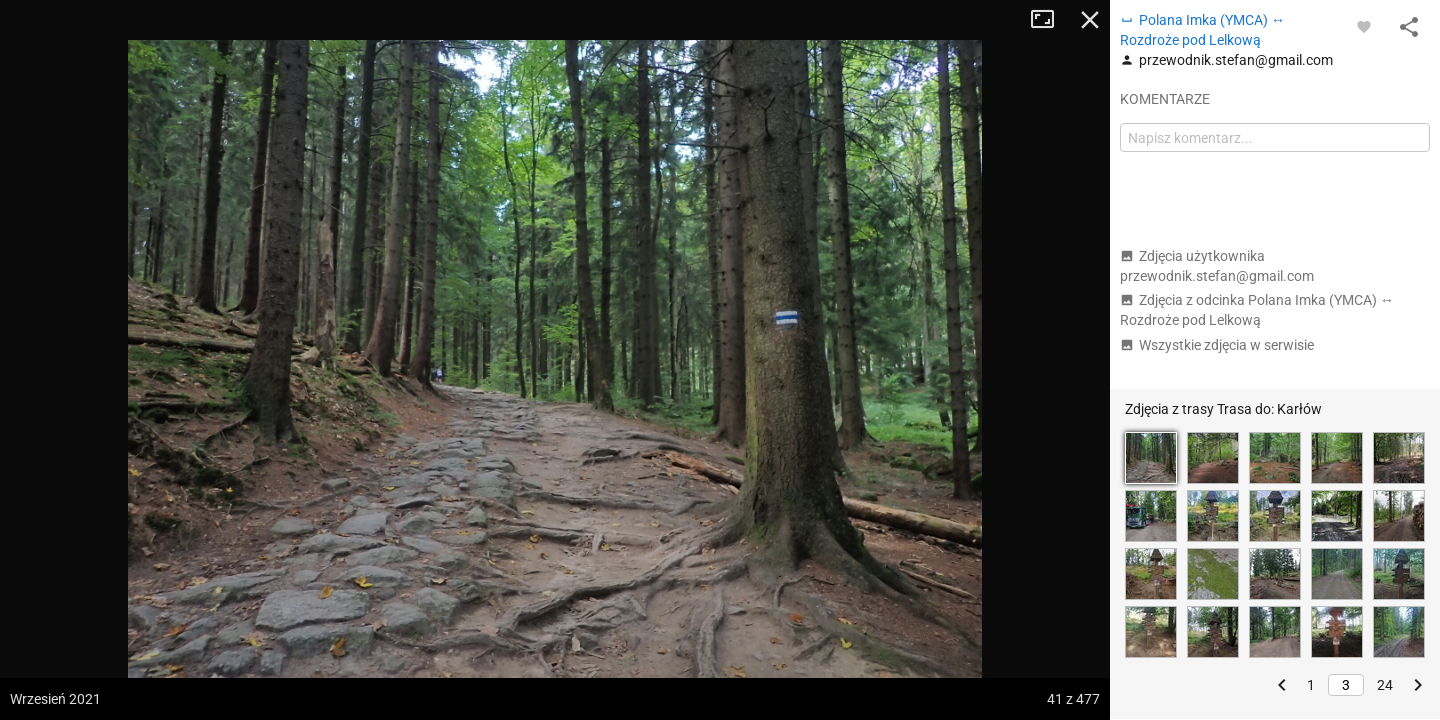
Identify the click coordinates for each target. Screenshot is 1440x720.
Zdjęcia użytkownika (1217, 266)
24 (1385, 685)
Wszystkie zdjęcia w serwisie (1217, 345)
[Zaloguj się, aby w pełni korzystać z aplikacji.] (1364, 26)
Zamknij (1090, 20)
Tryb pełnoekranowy (1050, 20)
